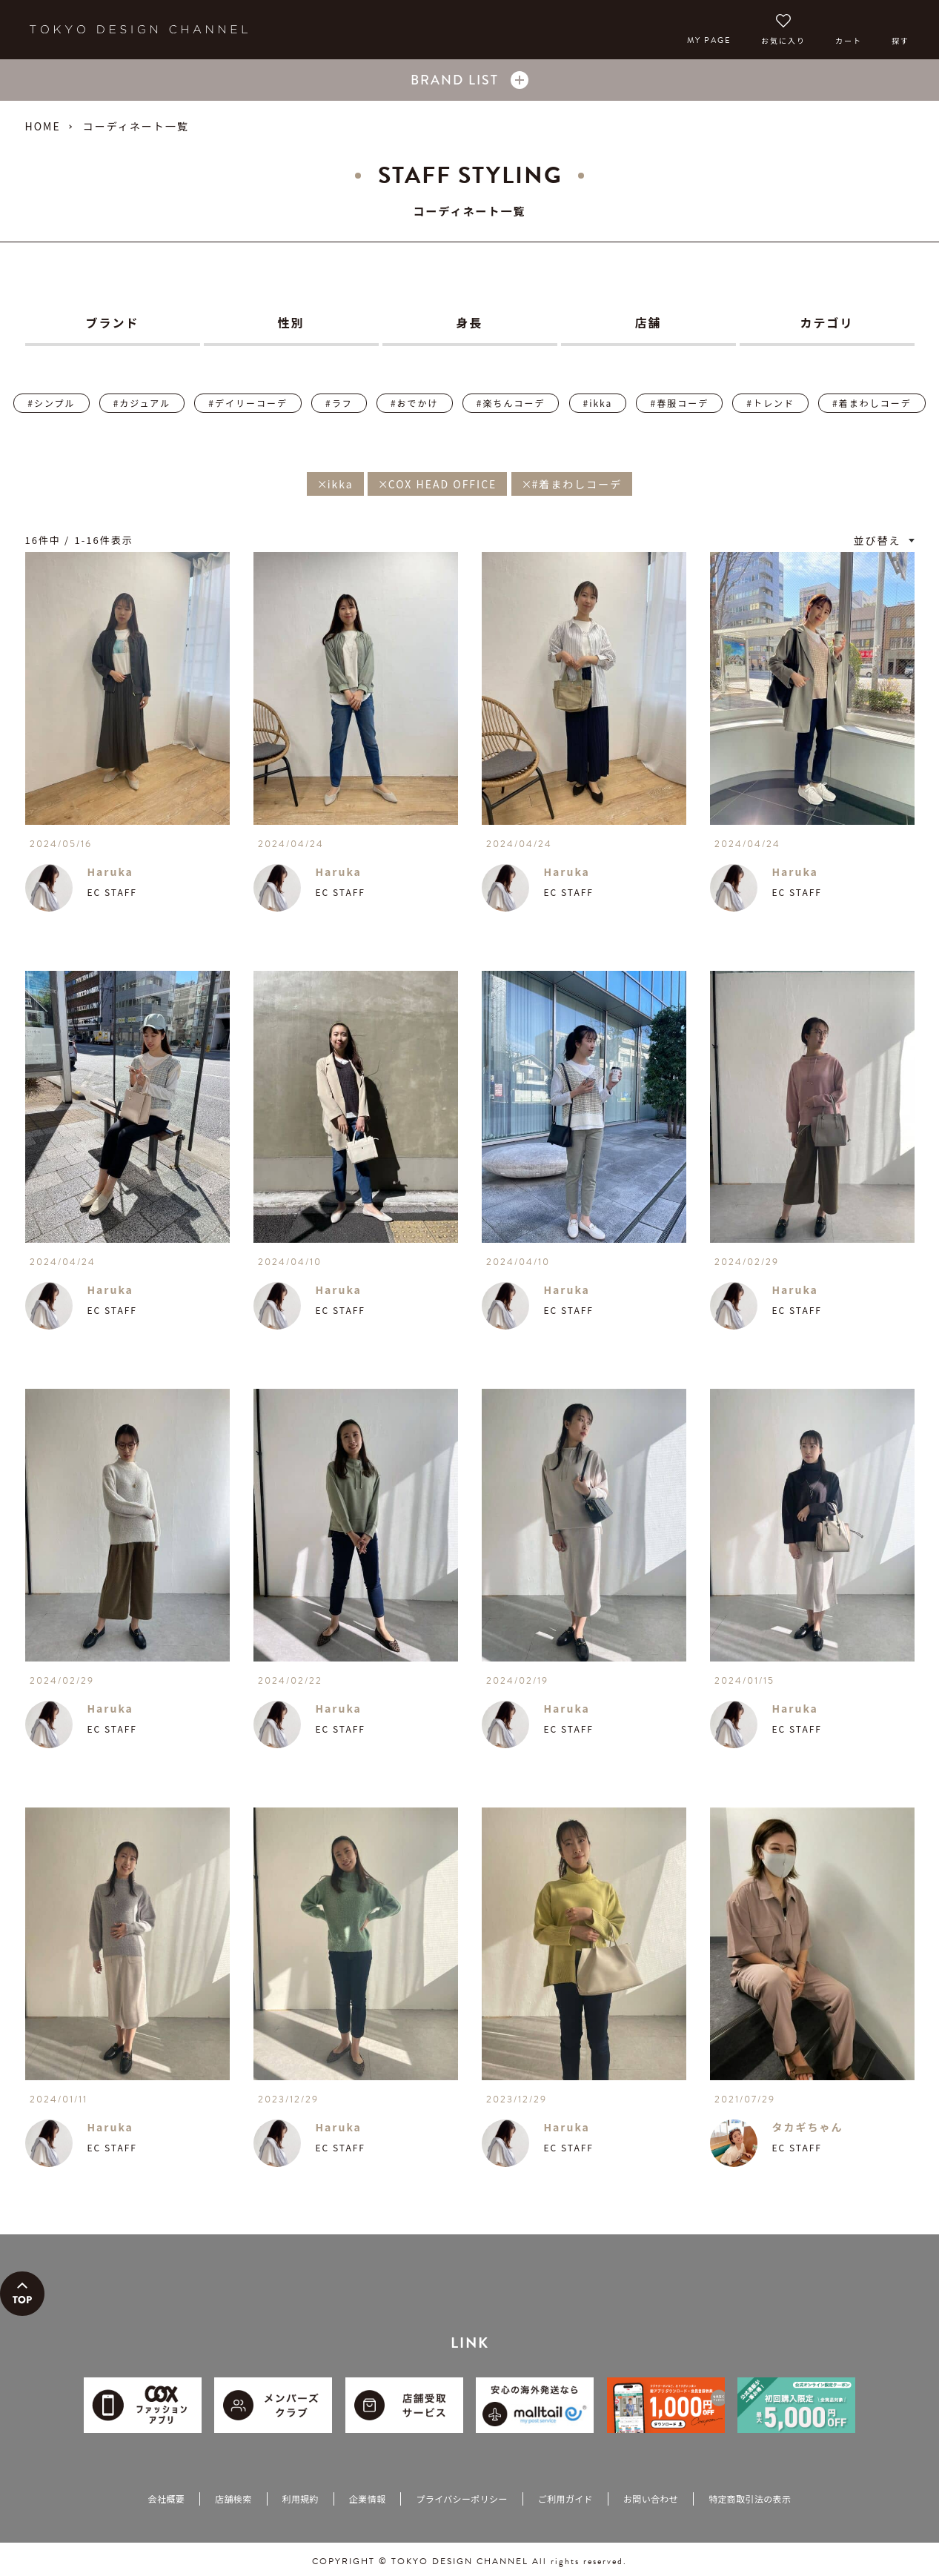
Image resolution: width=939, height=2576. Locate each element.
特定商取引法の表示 (750, 2498)
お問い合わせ (650, 2498)
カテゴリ (826, 322)
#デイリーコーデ (248, 402)
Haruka (110, 871)
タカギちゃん (807, 2126)
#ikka (598, 402)
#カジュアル (141, 402)
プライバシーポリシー (461, 2498)
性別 (290, 322)
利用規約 (300, 2498)
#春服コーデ (679, 402)
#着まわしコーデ (872, 402)
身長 (469, 322)
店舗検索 (233, 2498)
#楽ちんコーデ (511, 402)
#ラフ (339, 402)
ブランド (112, 322)
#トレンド (770, 402)
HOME (43, 126)
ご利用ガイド (565, 2498)
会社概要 (166, 2498)
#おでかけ (415, 402)
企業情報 (367, 2498)
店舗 (647, 322)
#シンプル (51, 402)
